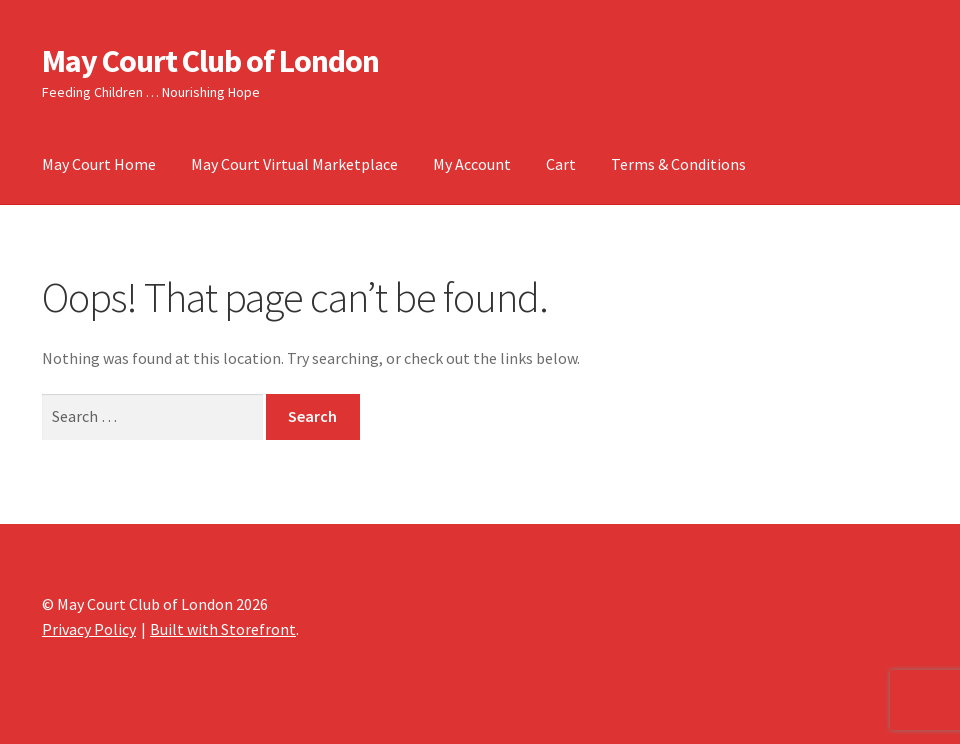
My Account (472, 164)
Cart (561, 164)
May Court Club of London (210, 61)
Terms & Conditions (678, 164)
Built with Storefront (223, 629)
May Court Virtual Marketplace (294, 164)
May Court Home (99, 164)
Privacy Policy (89, 629)
